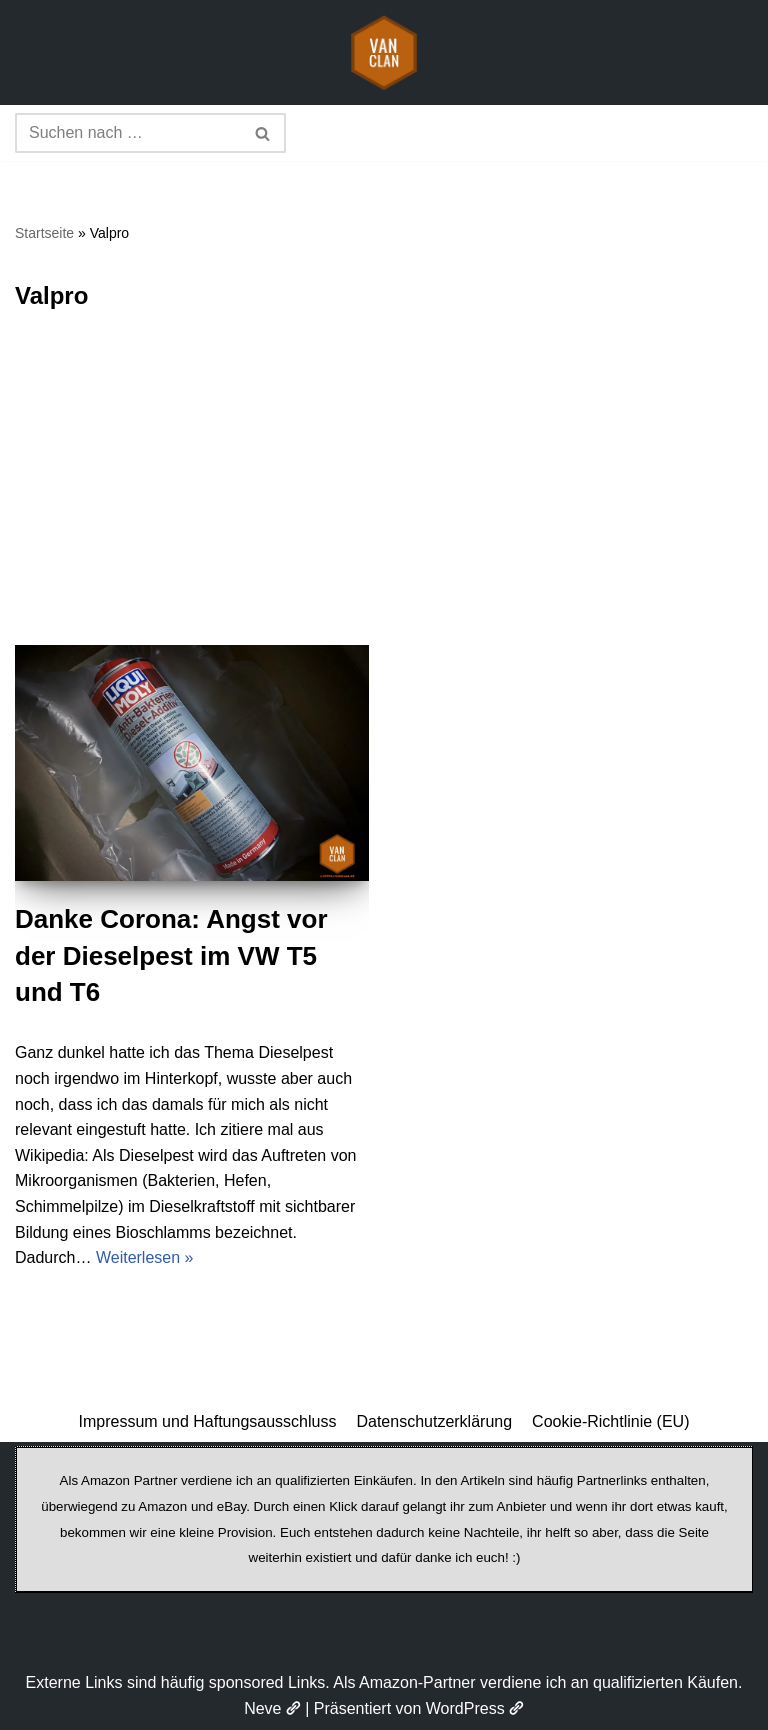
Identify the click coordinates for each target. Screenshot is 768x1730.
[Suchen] (128, 133)
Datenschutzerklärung (434, 1421)
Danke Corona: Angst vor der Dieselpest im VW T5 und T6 (171, 955)
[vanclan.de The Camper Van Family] (384, 52)
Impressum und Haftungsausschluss (208, 1421)
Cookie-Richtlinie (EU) (610, 1421)
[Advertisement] (384, 495)
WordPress (475, 1708)
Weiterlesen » (145, 1257)
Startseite (44, 233)
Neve (272, 1708)
